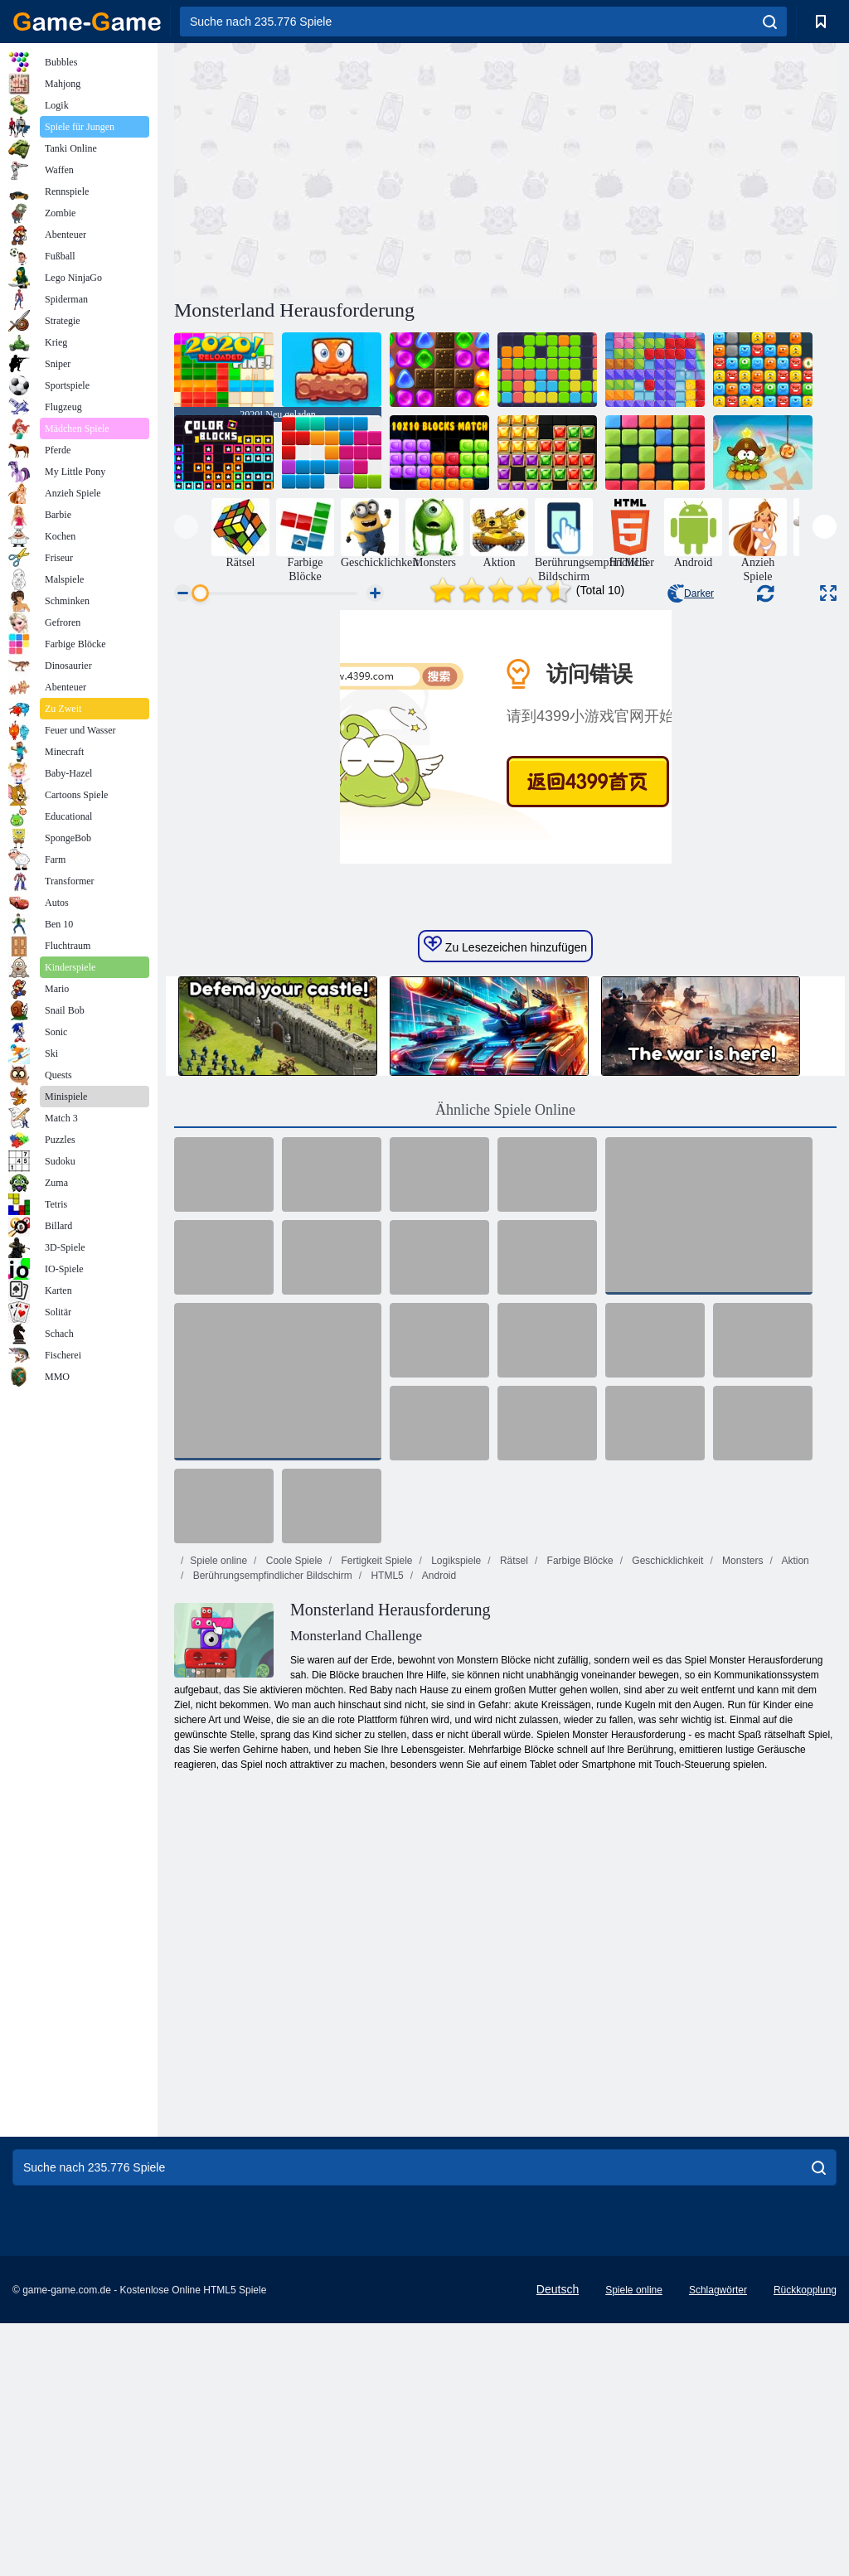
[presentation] (186, 527)
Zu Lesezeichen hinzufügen (505, 1198)
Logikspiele (455, 1813)
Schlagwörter (718, 2543)
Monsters (742, 1813)
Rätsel (512, 1813)
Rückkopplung (805, 2543)
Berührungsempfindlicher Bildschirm (271, 1828)
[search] (770, 21)
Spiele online (218, 1813)
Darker (690, 593)
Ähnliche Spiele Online (505, 1362)
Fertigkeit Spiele (375, 1813)
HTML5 (386, 1828)
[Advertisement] (340, 168)
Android (438, 1828)
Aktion (794, 1813)
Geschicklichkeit (666, 1813)
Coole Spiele (292, 1813)
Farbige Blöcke (578, 1813)
